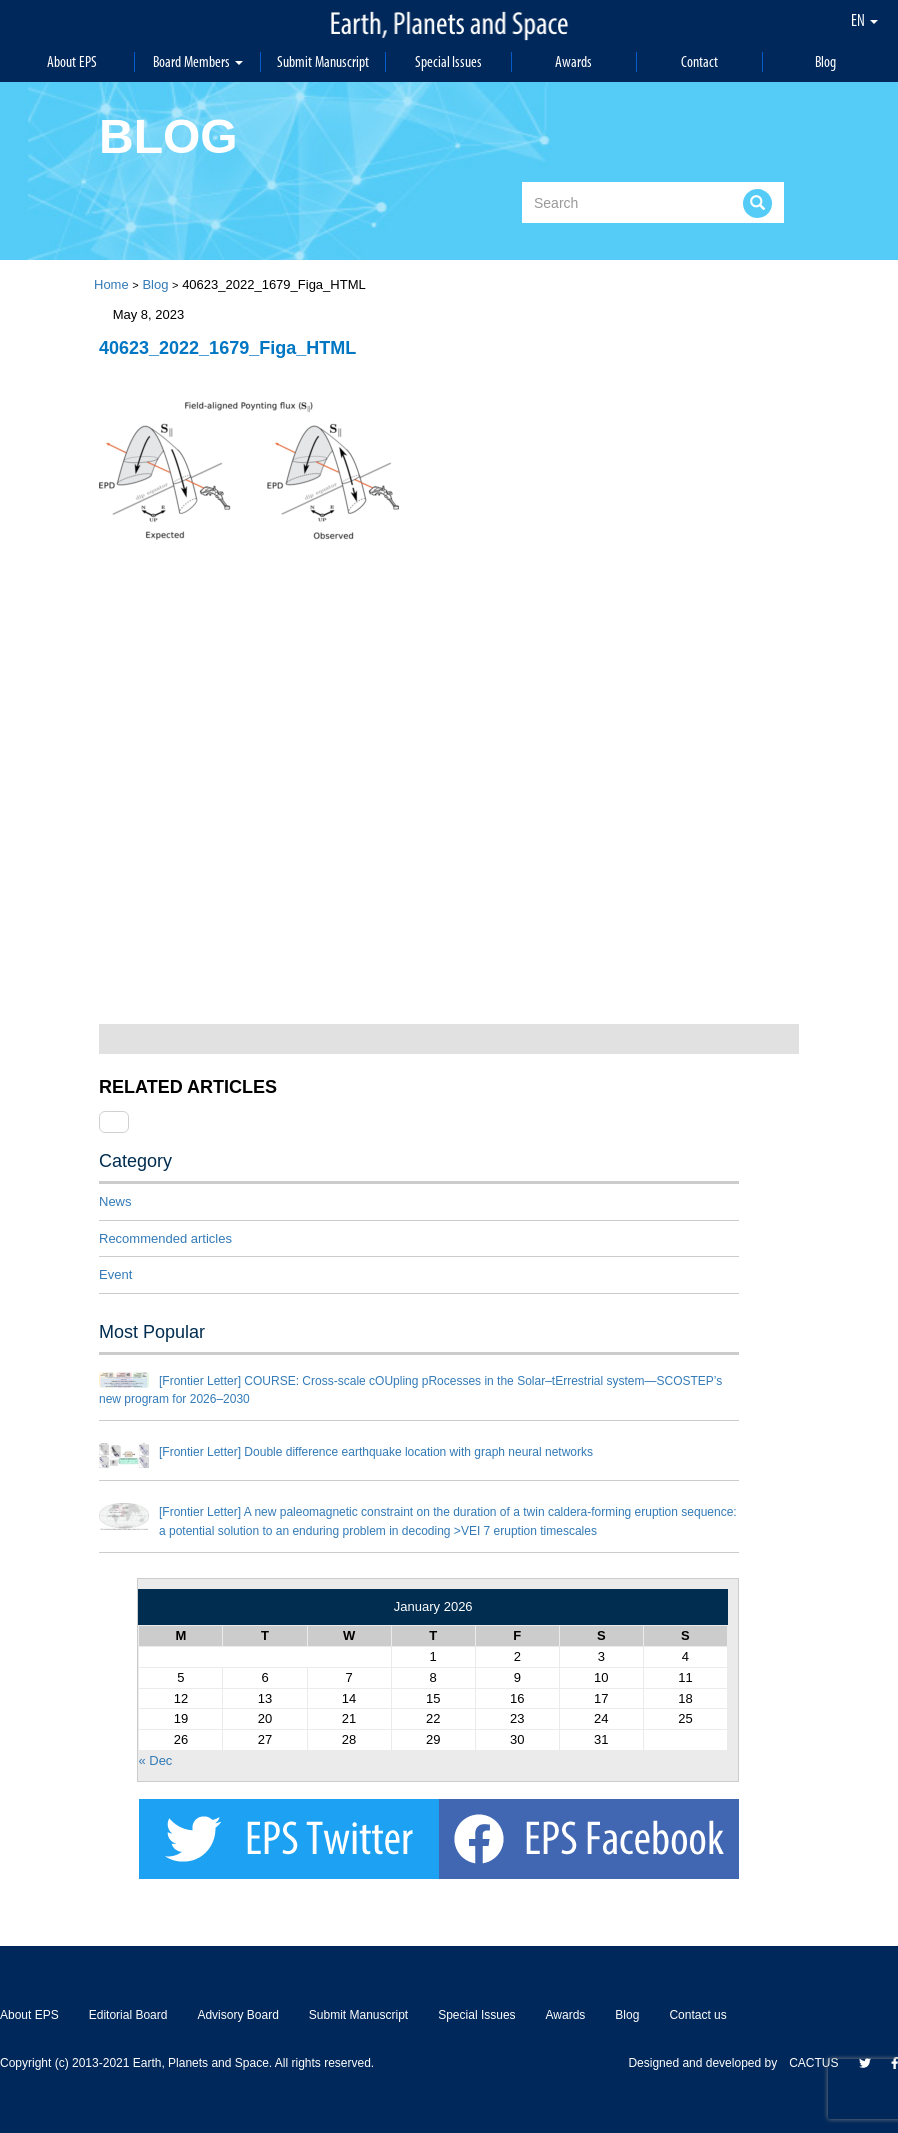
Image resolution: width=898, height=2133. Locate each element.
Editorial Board (128, 2015)
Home (111, 284)
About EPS (72, 61)
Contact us (697, 2015)
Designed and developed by (708, 2063)
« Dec (155, 1760)
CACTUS (813, 2063)
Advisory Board (237, 2015)
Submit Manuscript (323, 61)
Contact (699, 61)
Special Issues (449, 61)
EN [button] (864, 20)
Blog (825, 61)
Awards (573, 61)
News (115, 1201)
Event (115, 1274)
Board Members (198, 61)
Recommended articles (165, 1238)
